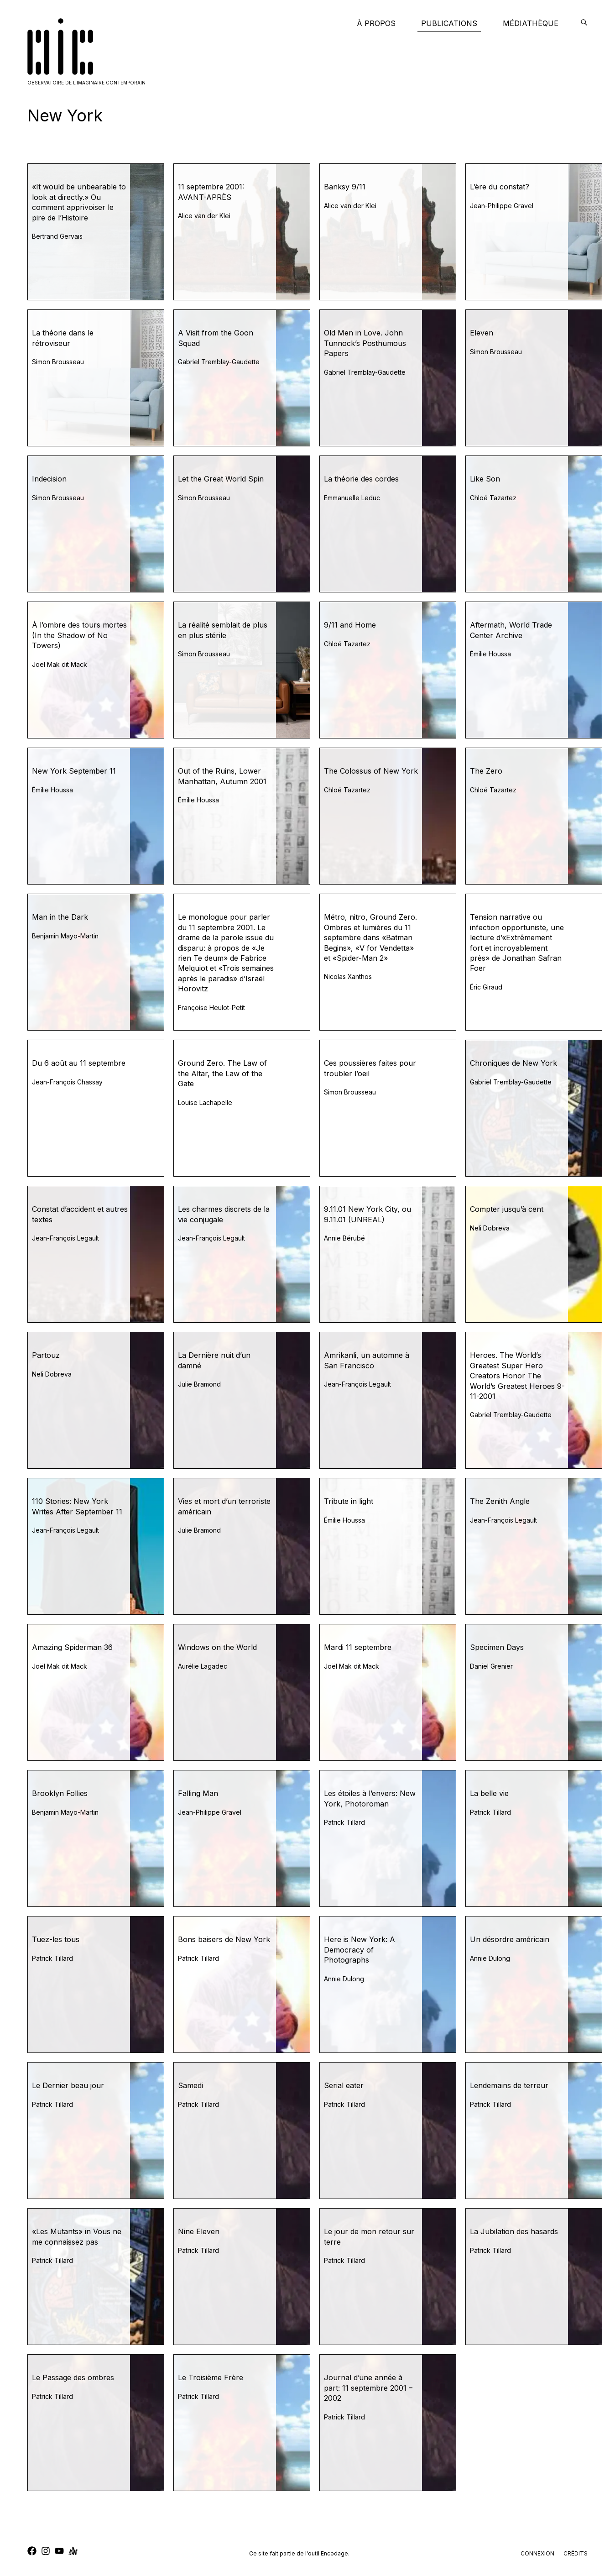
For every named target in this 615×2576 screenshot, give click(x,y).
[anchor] (73, 2552)
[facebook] (31, 2552)
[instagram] (45, 2552)
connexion (537, 2553)
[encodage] (584, 23)
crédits (575, 2553)
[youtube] (59, 2552)
